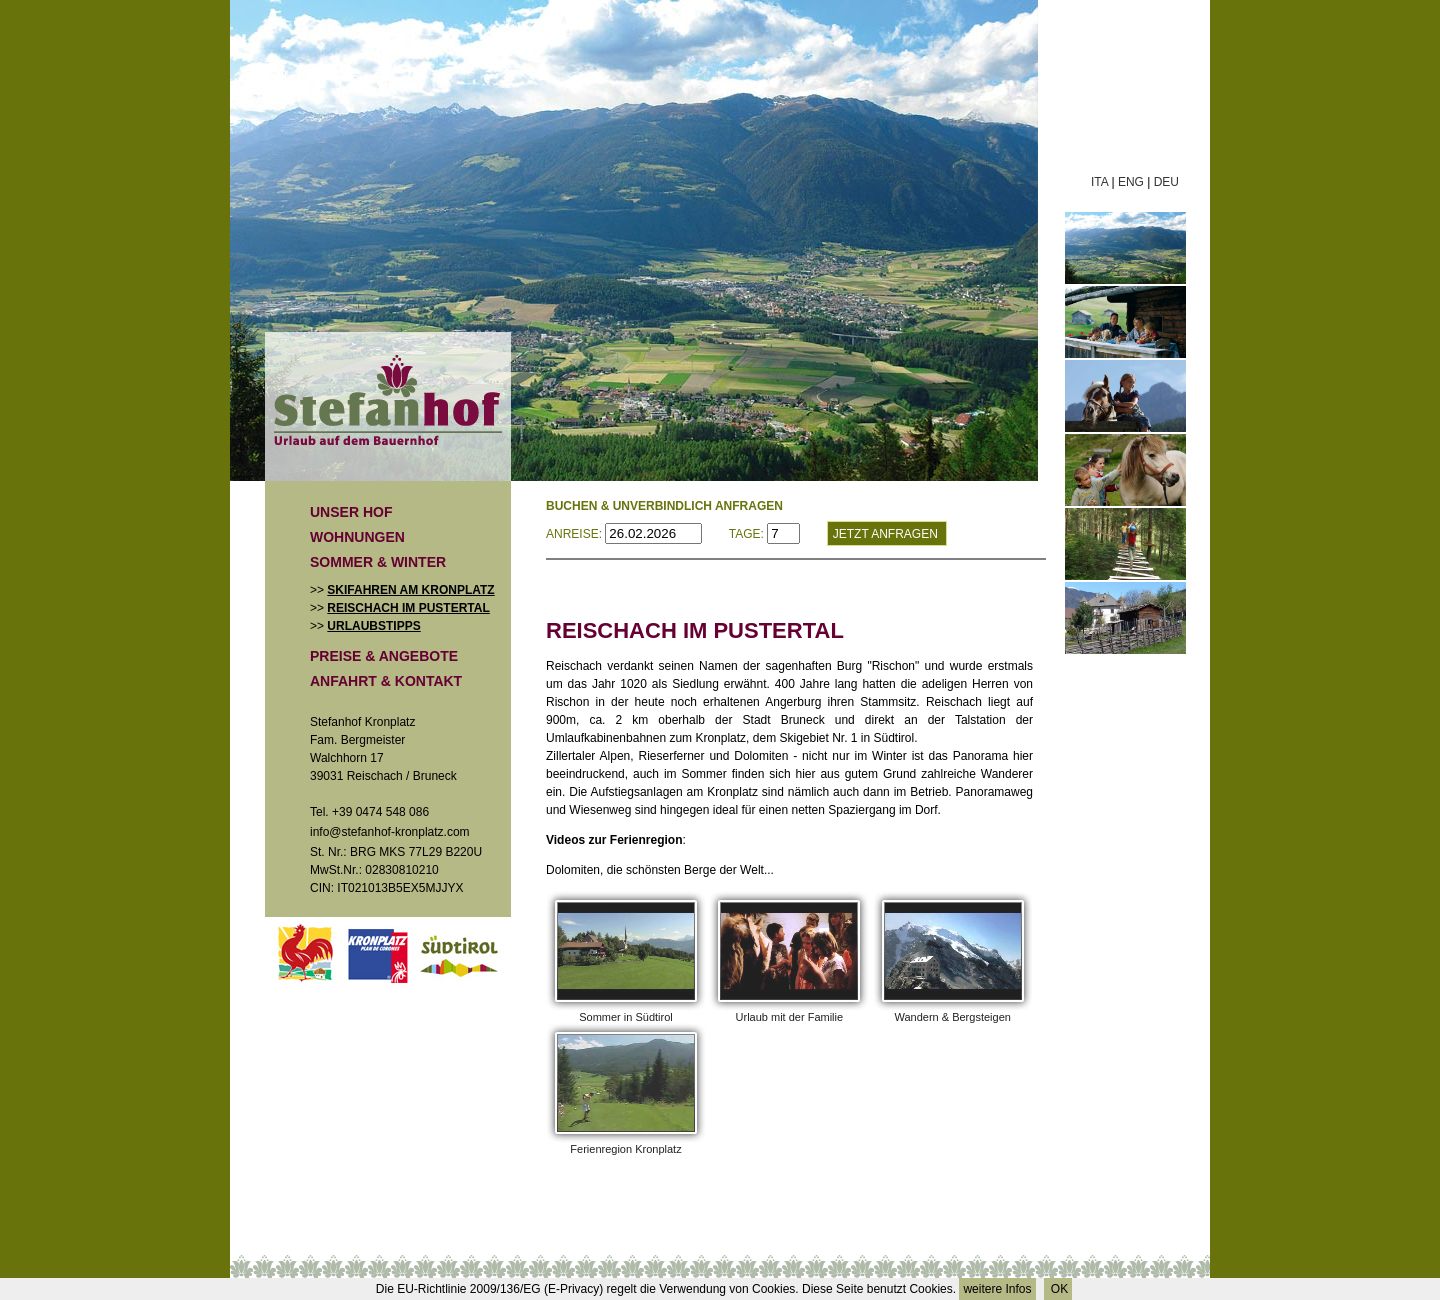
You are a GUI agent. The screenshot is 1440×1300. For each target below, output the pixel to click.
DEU (1166, 182)
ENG (1131, 182)
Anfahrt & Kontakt (386, 681)
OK (1058, 1289)
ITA (1099, 182)
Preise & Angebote (384, 656)
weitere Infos (997, 1289)
